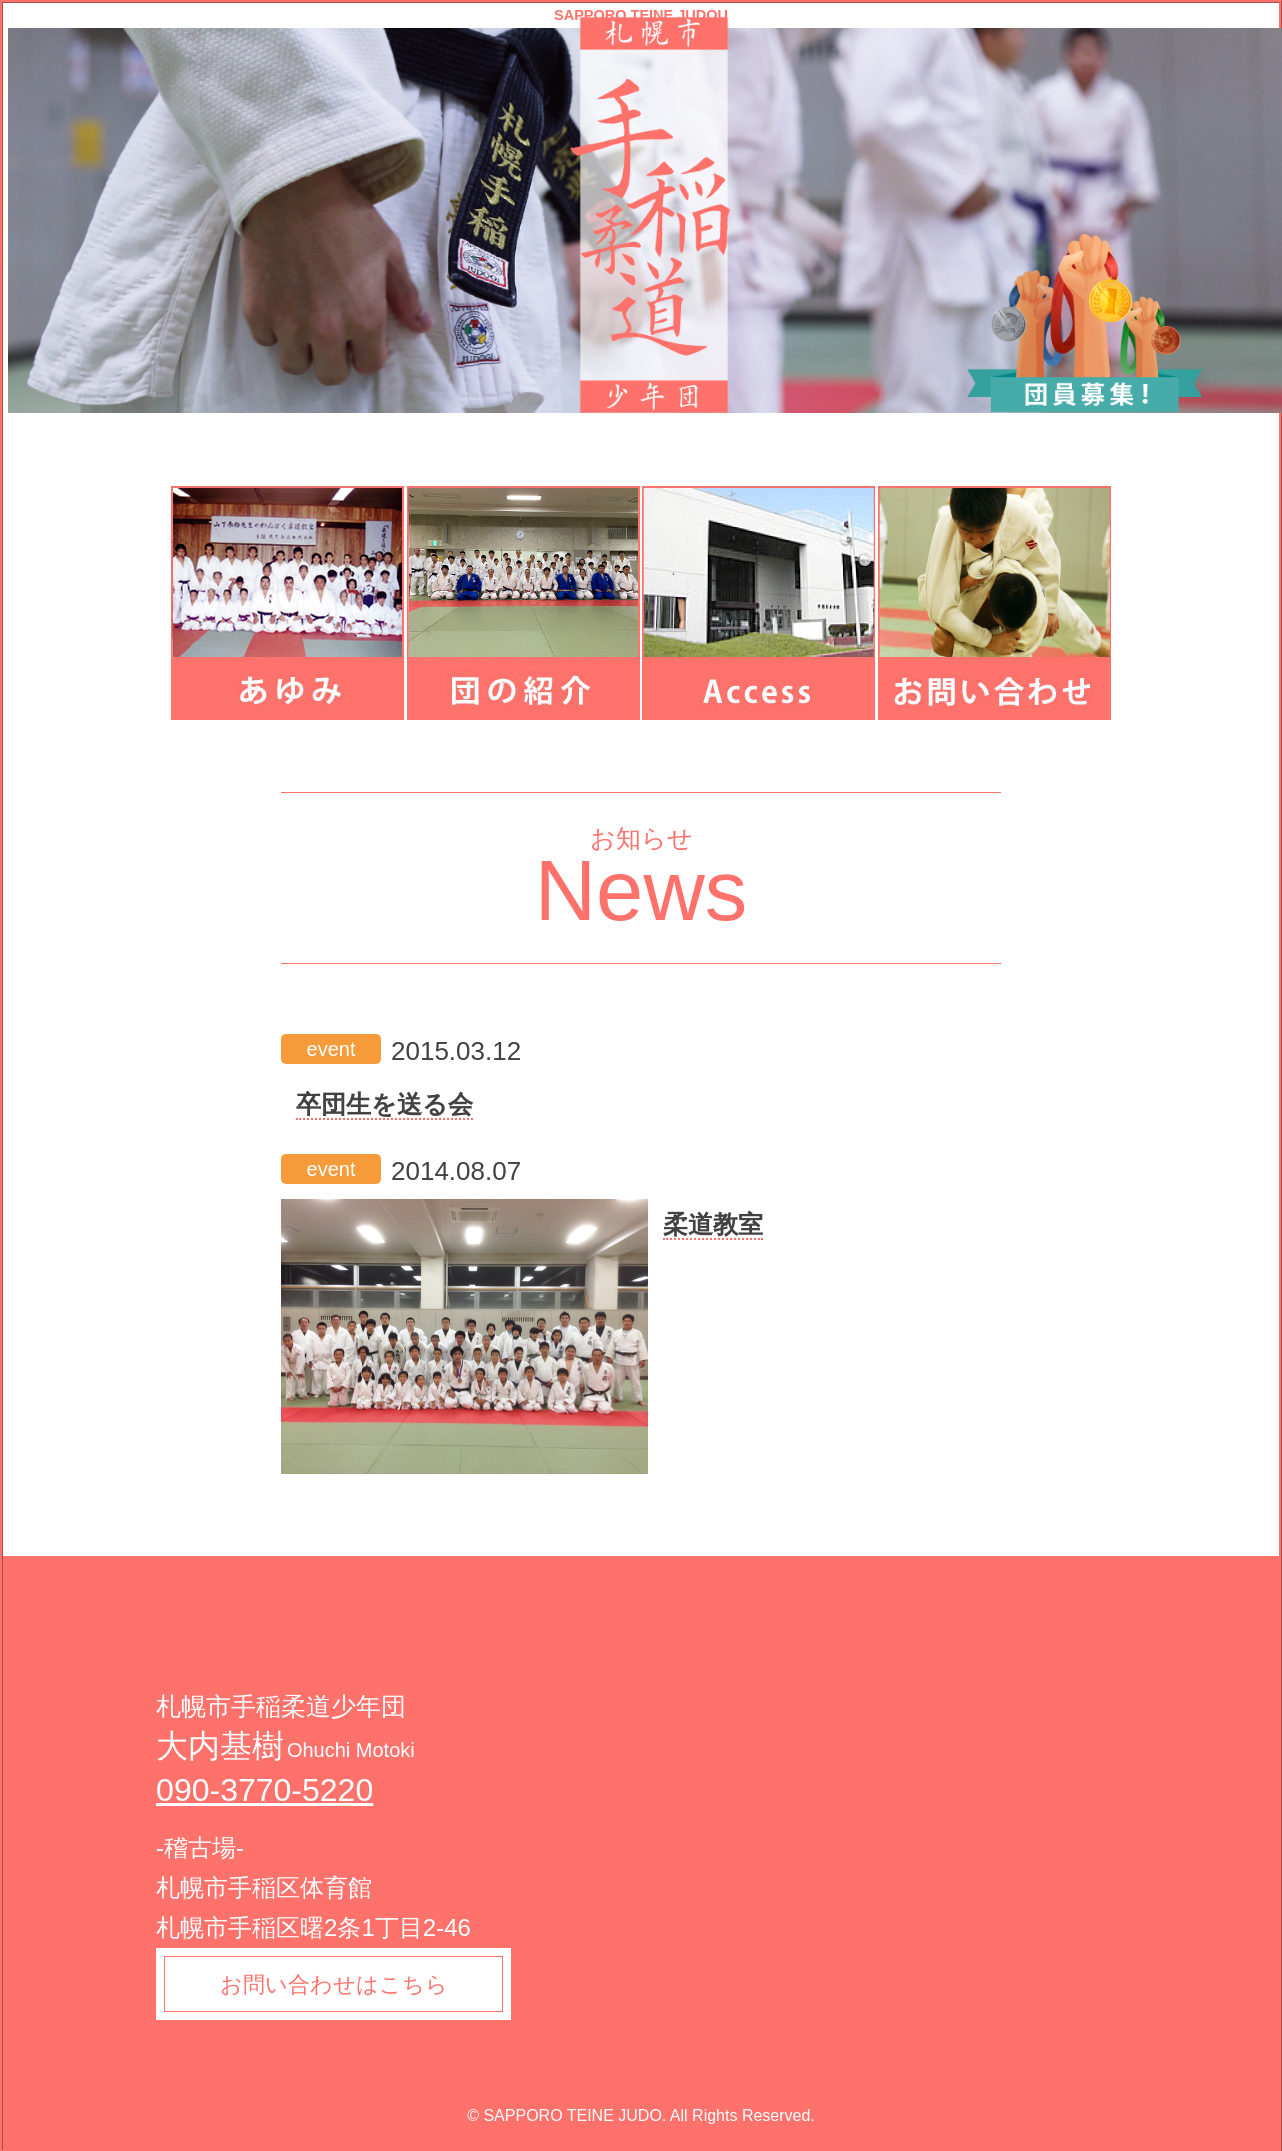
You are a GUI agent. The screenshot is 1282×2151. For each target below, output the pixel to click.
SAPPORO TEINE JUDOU (641, 15)
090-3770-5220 (264, 1790)
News (641, 890)
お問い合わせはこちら (334, 1984)
